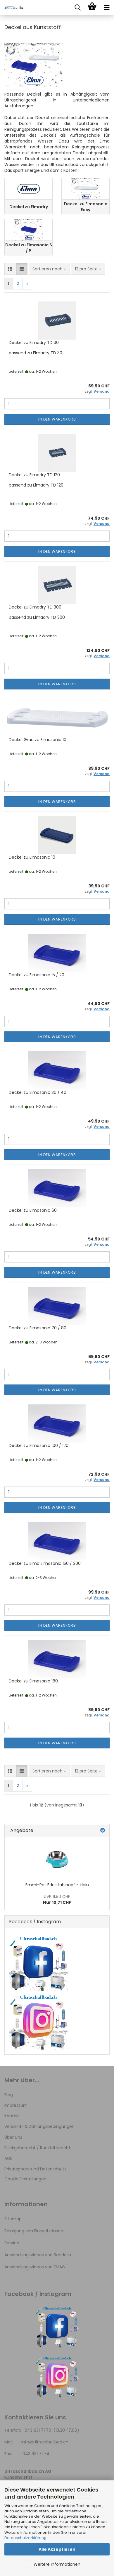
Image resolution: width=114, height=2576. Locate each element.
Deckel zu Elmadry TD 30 (34, 342)
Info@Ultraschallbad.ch (44, 2442)
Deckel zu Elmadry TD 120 (34, 475)
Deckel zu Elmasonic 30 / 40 (37, 1092)
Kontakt (12, 2116)
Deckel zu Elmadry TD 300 (35, 607)
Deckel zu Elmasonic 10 (32, 857)
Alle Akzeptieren (57, 2549)
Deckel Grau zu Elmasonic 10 (37, 740)
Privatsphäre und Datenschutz (35, 2169)
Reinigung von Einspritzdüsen (33, 2231)
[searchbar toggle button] (77, 7)
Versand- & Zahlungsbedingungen (39, 2126)
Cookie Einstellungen (25, 2179)
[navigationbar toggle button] (106, 7)
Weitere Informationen (57, 2564)
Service (11, 2243)
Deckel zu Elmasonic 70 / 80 (37, 1328)
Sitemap (13, 2219)
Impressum (15, 2105)
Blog (8, 2095)
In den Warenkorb (57, 419)
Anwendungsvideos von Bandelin (37, 2255)
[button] (10, 269)
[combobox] (49, 269)
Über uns (13, 2137)
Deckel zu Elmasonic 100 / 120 (38, 1445)
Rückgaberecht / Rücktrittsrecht (37, 2148)
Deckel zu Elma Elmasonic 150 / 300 (45, 1563)
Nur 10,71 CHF (57, 1899)
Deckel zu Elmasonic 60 (33, 1210)
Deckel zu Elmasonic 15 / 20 (36, 975)
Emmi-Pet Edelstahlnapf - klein (57, 1885)
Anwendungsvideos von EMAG (34, 2267)
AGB (8, 2158)
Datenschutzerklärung (25, 2538)
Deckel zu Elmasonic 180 (33, 1681)
